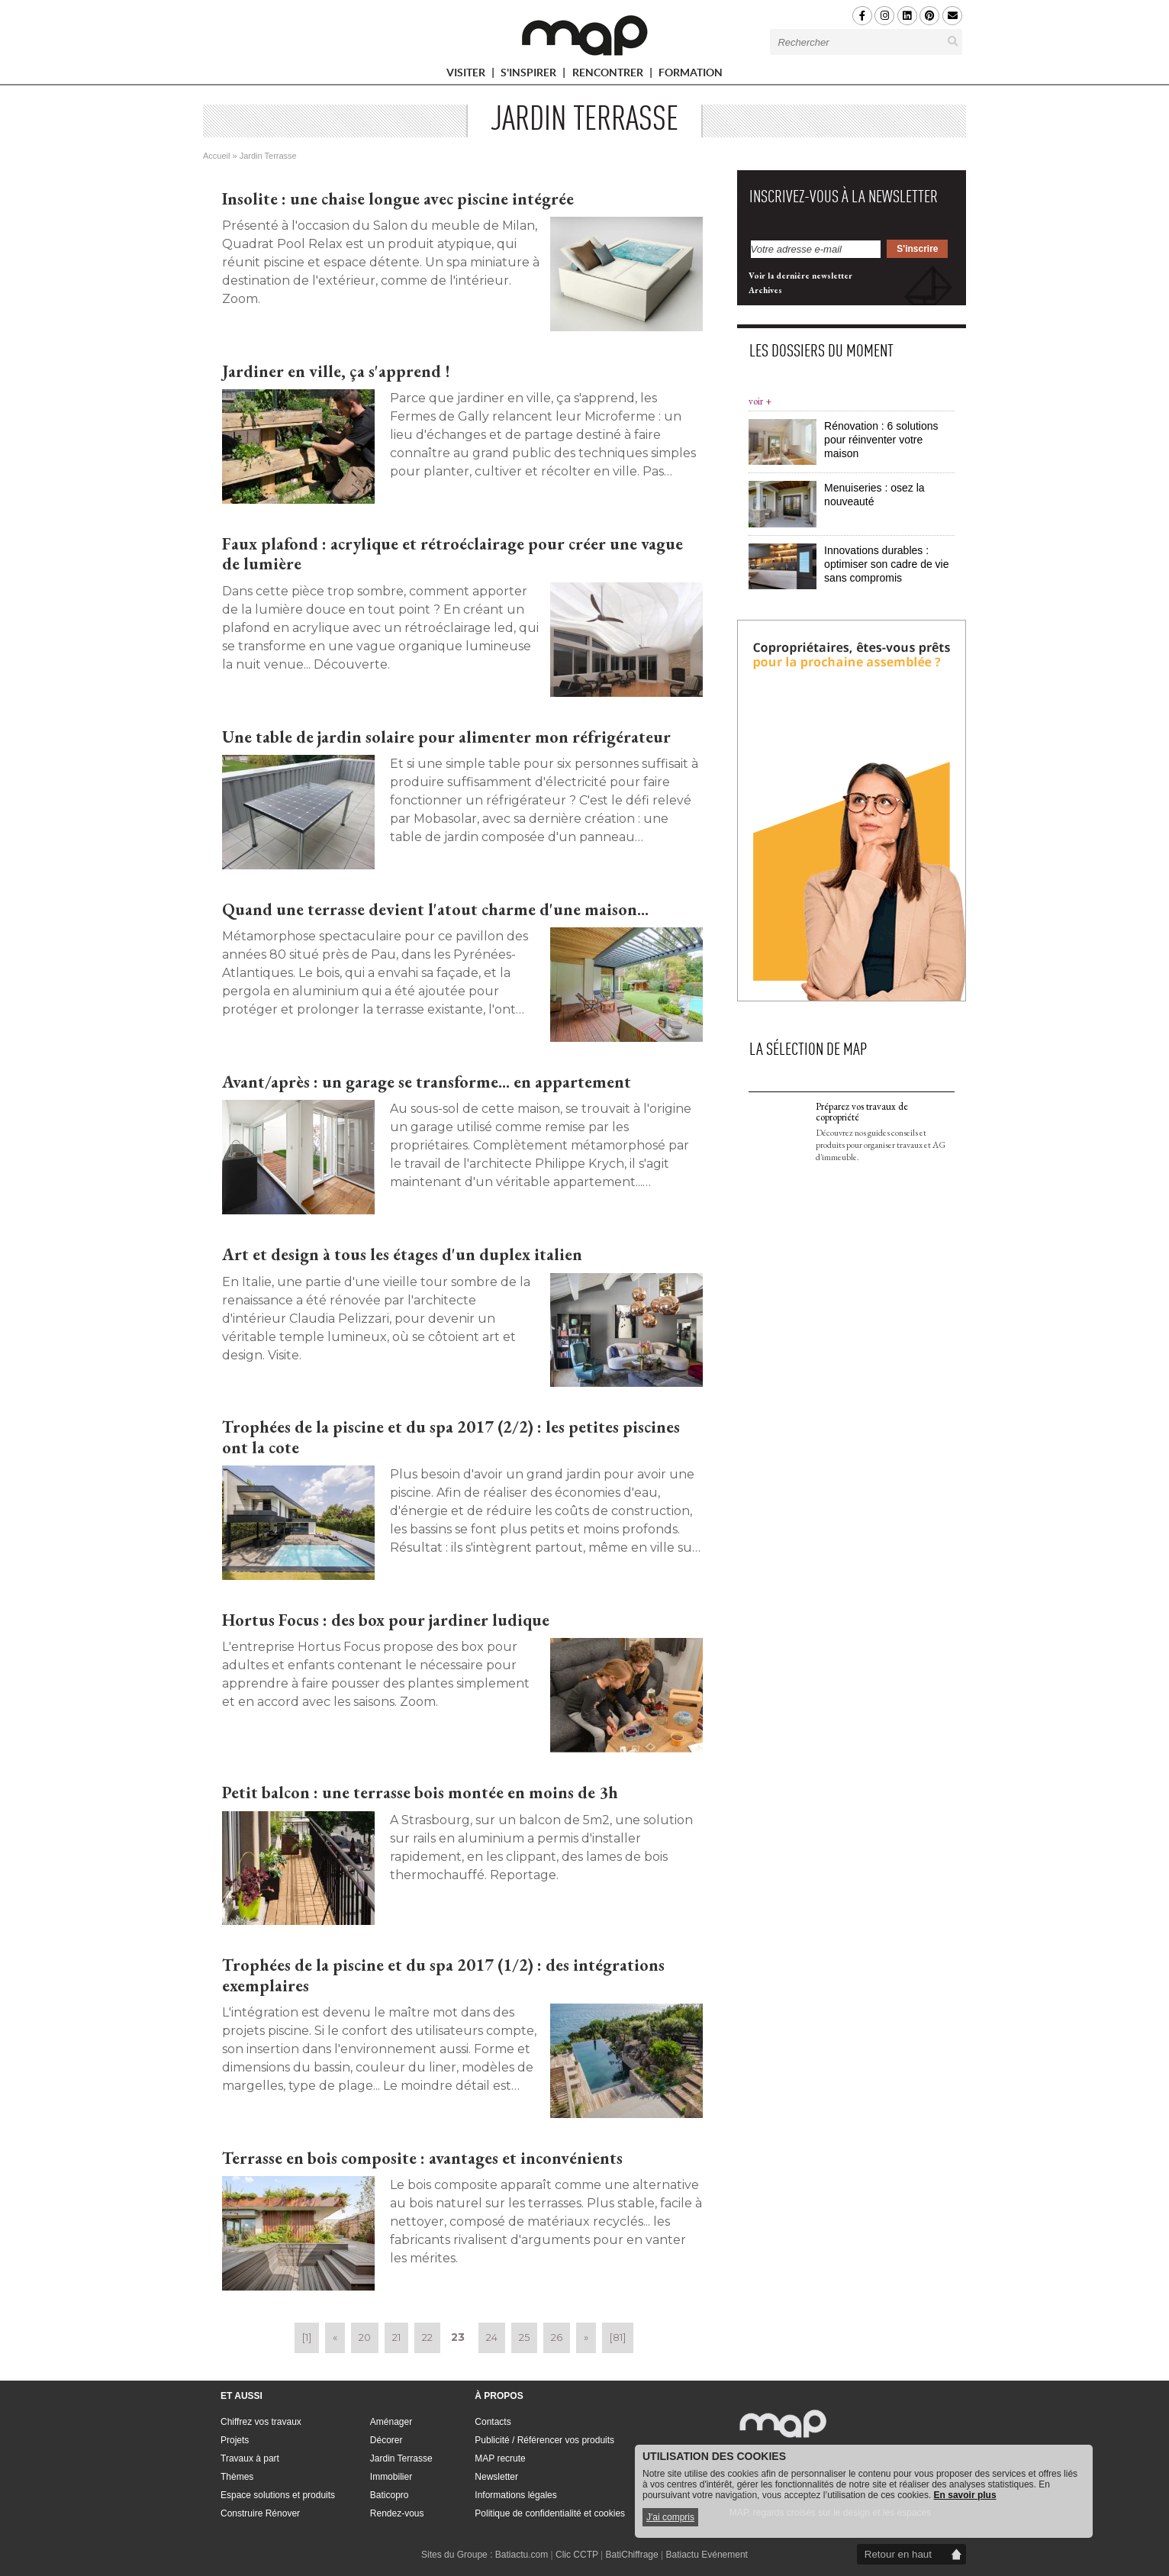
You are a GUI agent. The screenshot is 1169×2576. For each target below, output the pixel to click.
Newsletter (496, 2476)
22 (427, 2337)
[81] (618, 2337)
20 (365, 2337)
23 (458, 2337)
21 (396, 2337)
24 (492, 2337)
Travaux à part (250, 2458)
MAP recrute (500, 2458)
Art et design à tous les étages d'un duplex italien (402, 1254)
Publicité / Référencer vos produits (544, 2440)
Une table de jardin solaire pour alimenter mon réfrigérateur (446, 737)
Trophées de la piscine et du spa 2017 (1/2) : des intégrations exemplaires (443, 1975)
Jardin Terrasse (401, 2458)
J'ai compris (670, 2517)
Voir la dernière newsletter (800, 752)
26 (556, 2337)
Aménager (391, 2421)
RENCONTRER (614, 75)
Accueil (216, 155)
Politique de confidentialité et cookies (550, 2513)
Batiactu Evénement (707, 2554)
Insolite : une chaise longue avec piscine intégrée (398, 199)
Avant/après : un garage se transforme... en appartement (426, 1082)
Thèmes (237, 2476)
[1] (306, 2337)
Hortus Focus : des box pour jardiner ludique (385, 1620)
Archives (765, 767)
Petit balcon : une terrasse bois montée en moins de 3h (420, 1792)
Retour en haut (898, 2554)
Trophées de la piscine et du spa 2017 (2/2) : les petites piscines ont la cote (451, 1437)
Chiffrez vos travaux (261, 2421)
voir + (760, 878)
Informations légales (515, 2495)
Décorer (386, 2440)
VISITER (472, 75)
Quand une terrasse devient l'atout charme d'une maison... (435, 909)
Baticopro (389, 2495)
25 (524, 2337)
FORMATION (691, 75)
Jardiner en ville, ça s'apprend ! (336, 371)
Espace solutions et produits (278, 2495)
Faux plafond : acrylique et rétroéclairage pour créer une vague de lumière (452, 554)
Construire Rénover (260, 2513)
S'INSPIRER (535, 75)
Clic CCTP (577, 2554)
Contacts (492, 2421)
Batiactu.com (521, 2554)
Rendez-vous (397, 2513)
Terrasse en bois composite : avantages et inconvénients (422, 2158)
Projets (235, 2440)
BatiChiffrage (632, 2554)
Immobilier (391, 2476)
